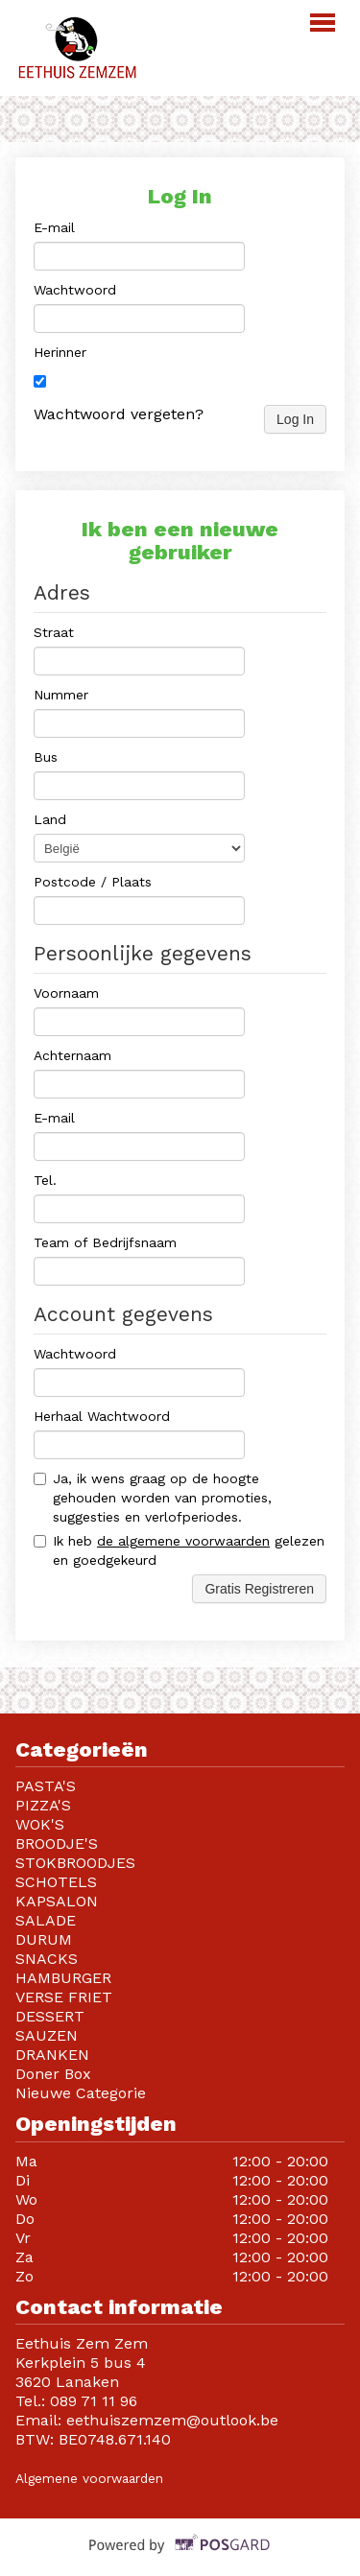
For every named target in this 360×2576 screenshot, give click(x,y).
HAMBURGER (63, 1978)
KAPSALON (56, 1901)
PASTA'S (45, 1786)
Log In (295, 419)
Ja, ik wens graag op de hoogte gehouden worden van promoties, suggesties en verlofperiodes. (153, 1497)
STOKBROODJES (75, 1863)
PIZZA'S (43, 1805)
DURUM (43, 1939)
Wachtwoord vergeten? (119, 414)
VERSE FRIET (63, 1997)
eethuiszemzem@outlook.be (172, 2420)
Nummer (61, 694)
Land (50, 819)
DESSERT (49, 2016)
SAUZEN (46, 2035)
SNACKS (46, 1959)
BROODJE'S (56, 1843)
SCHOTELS (56, 1882)
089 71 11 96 (93, 2401)
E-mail (54, 227)
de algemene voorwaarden (183, 1540)
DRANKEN (52, 2054)
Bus (46, 757)
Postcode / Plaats (93, 881)
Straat (54, 632)
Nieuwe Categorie (80, 2093)
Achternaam (72, 1055)
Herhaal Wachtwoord (102, 1416)
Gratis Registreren (259, 1588)
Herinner (60, 352)
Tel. (45, 1180)
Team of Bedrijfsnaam (105, 1242)
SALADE (45, 1920)
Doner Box (55, 2074)
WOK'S (39, 1824)
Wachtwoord (75, 289)
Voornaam (66, 993)
